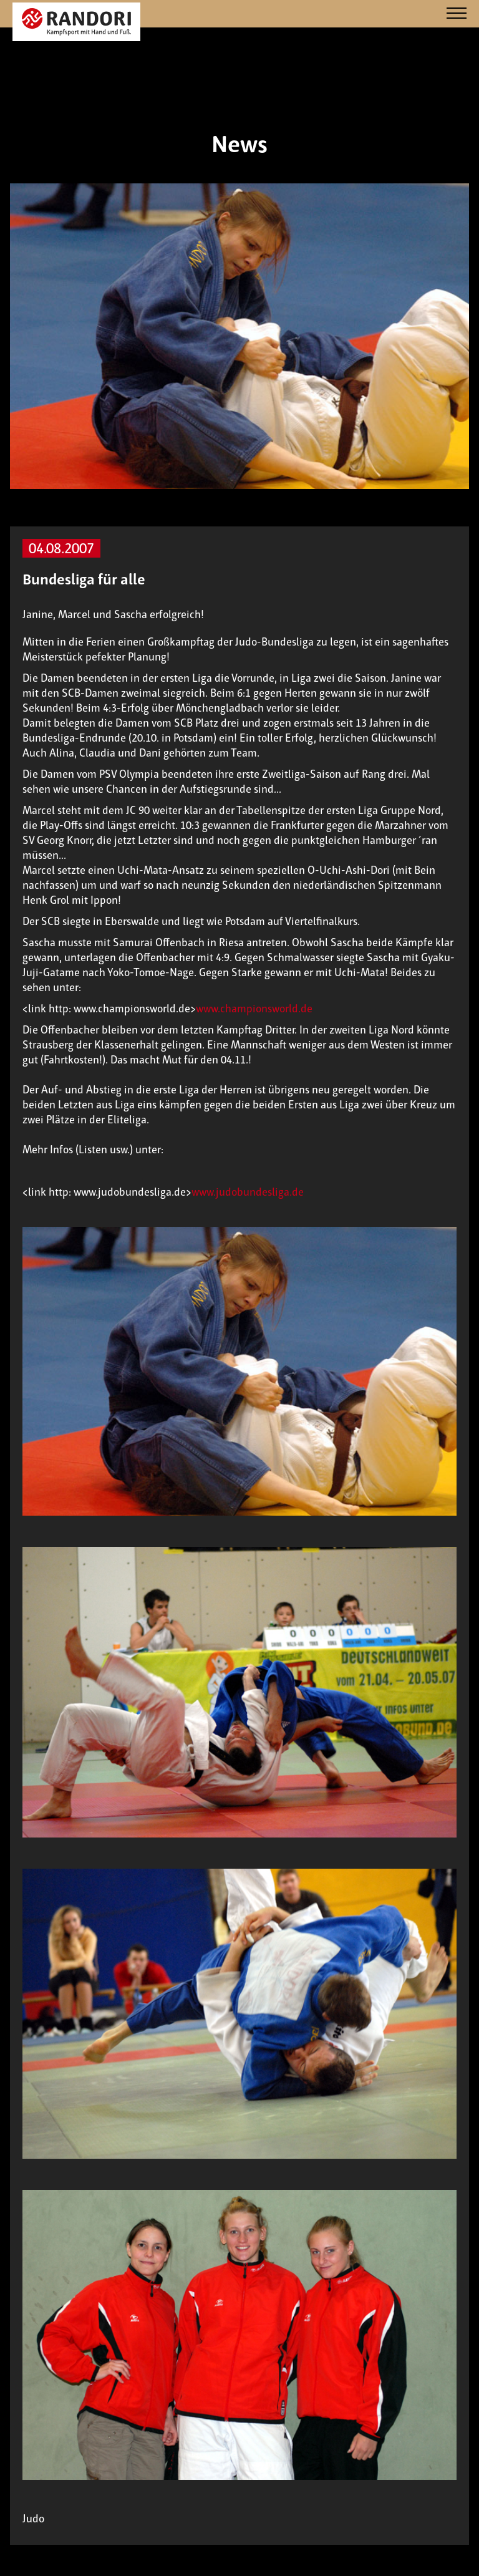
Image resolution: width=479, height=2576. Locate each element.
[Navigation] (457, 14)
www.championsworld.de (254, 1008)
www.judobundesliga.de (247, 1192)
